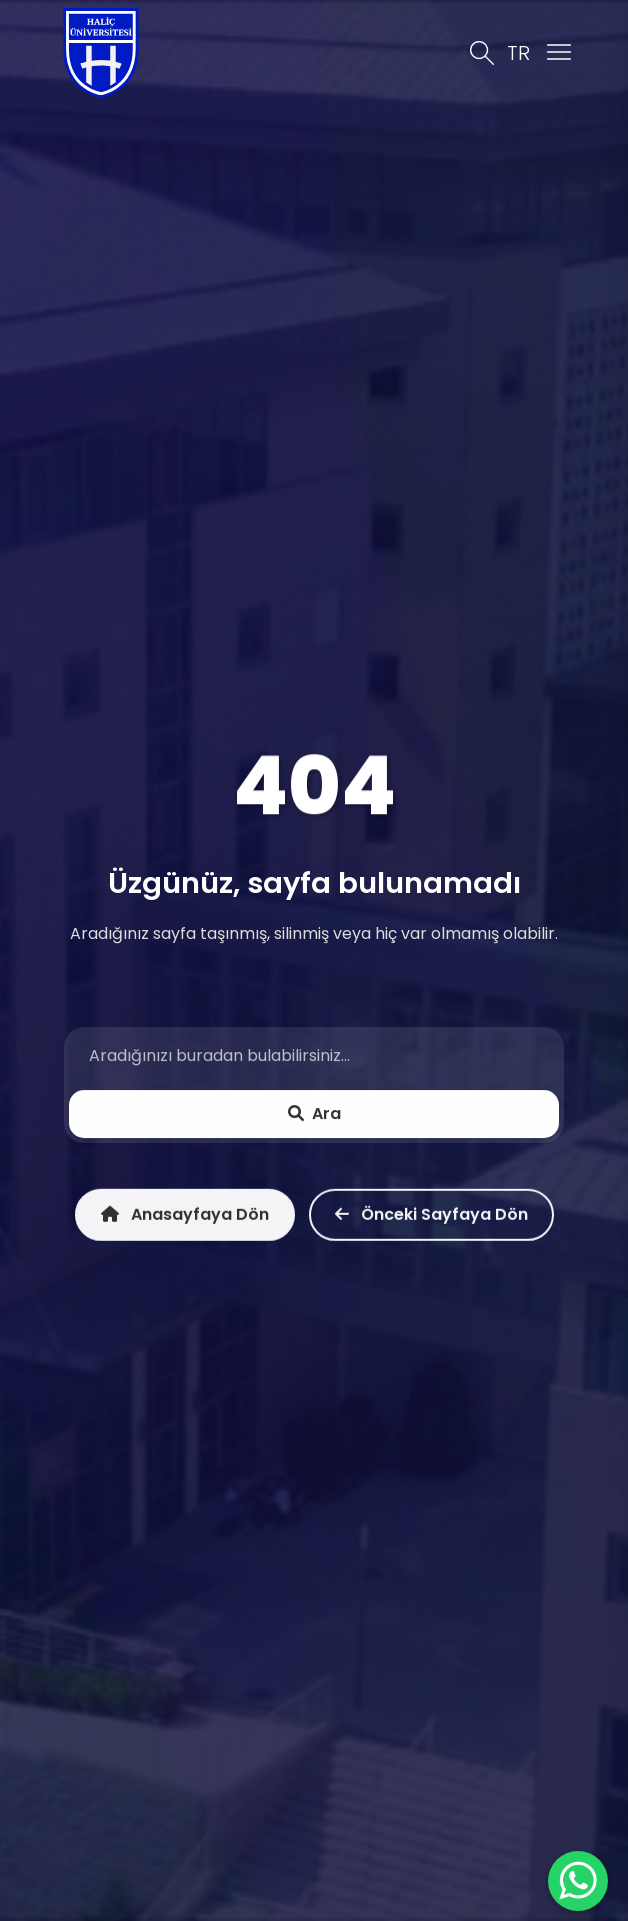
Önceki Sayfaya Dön (431, 1218)
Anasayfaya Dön (185, 1218)
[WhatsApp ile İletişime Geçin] (578, 1881)
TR (518, 53)
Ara (314, 1114)
